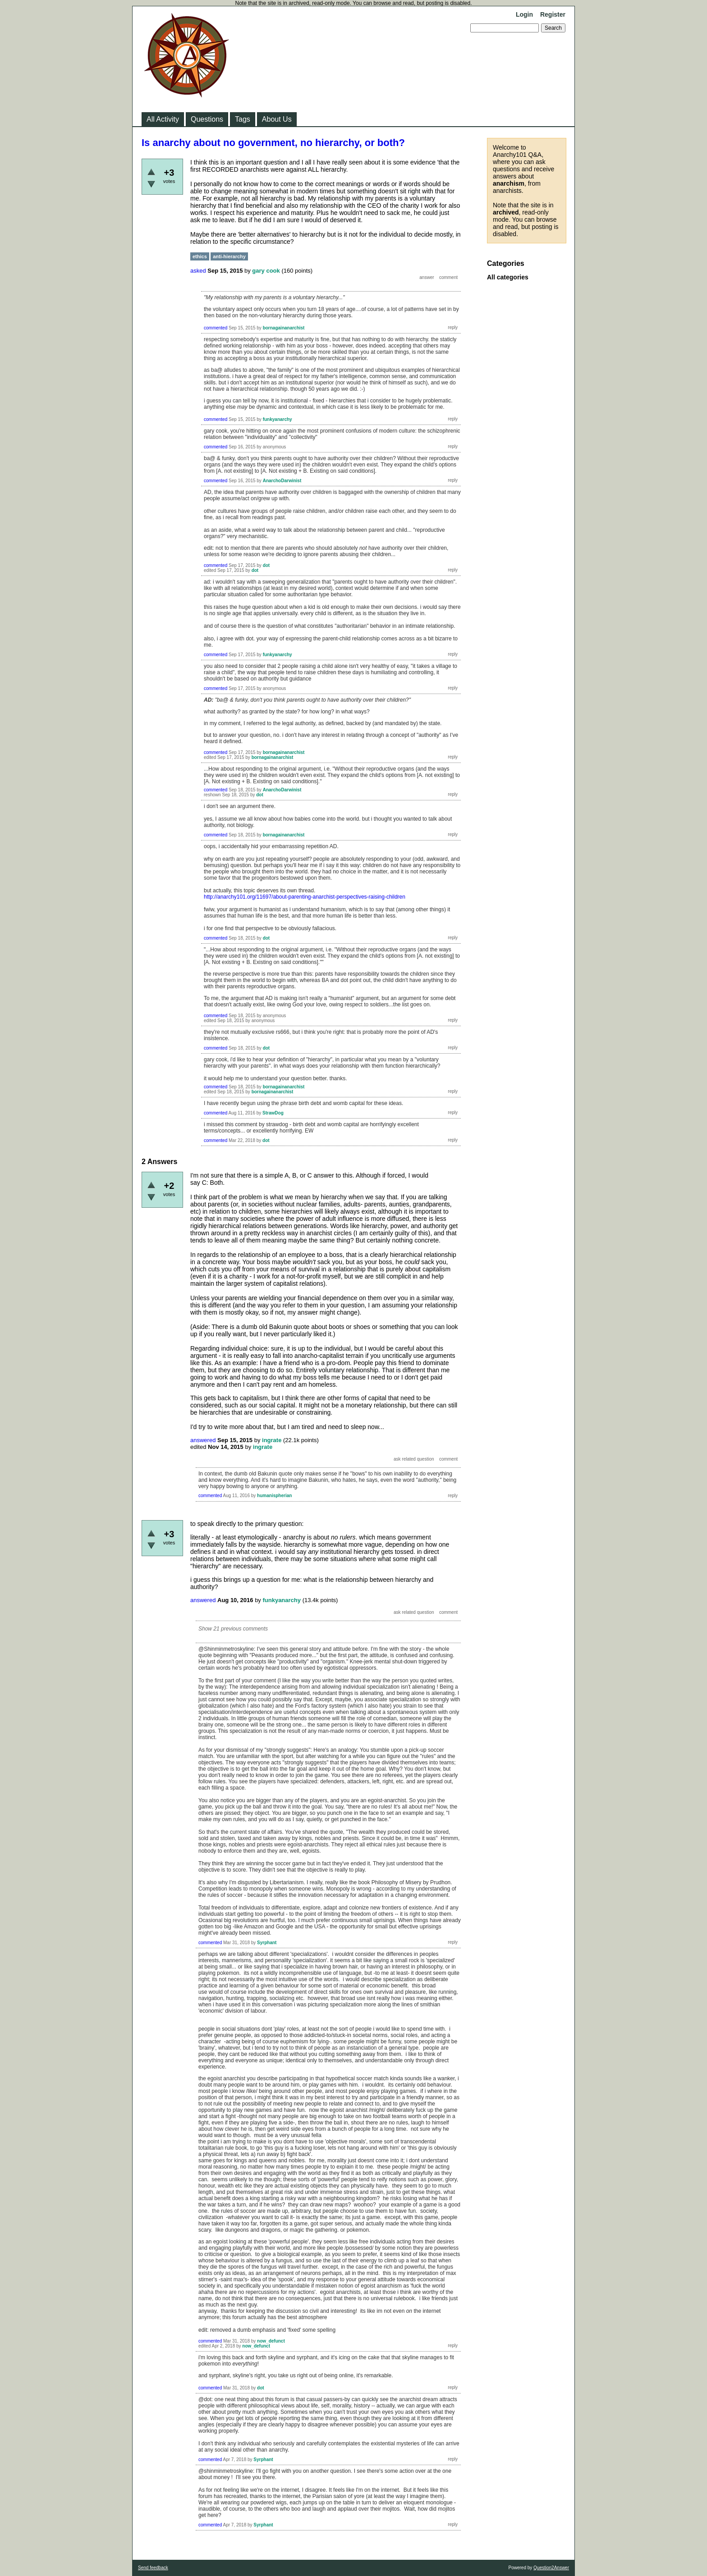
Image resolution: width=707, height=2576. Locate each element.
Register (552, 14)
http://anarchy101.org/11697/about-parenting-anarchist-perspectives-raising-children (304, 897)
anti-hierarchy (229, 256)
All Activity (163, 119)
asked (198, 270)
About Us (277, 119)
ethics (200, 256)
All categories (507, 277)
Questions (207, 119)
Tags (242, 119)
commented (215, 327)
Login (524, 14)
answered (203, 1440)
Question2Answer (551, 2567)
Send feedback (153, 2567)
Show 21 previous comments (233, 1629)
